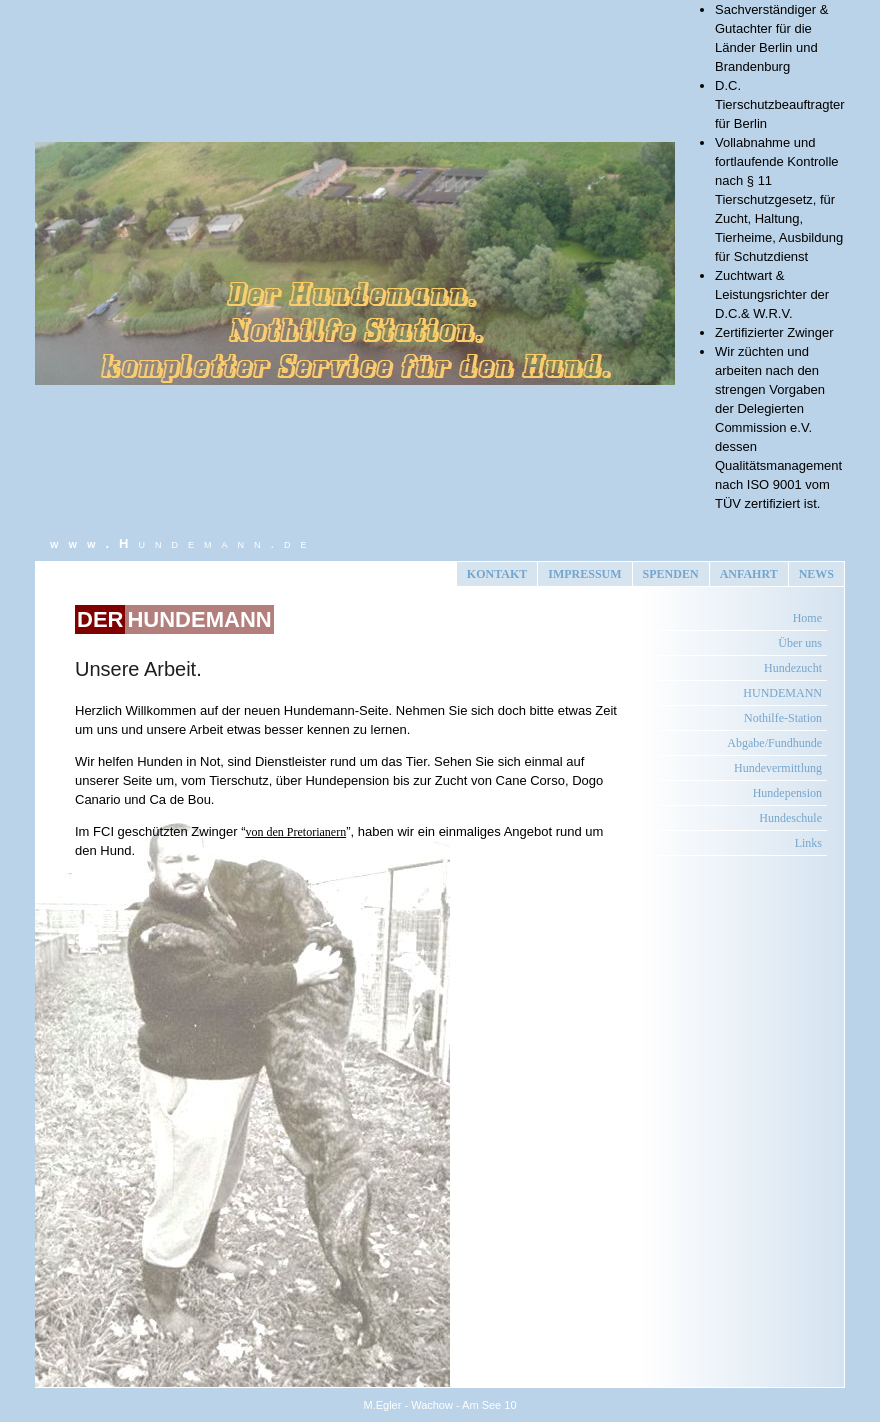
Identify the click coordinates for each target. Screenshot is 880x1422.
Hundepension (787, 793)
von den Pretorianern (296, 832)
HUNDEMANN (782, 693)
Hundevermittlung (778, 768)
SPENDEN (671, 574)
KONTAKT (497, 574)
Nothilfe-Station (783, 718)
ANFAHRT (749, 574)
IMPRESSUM (584, 574)
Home (807, 618)
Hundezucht (793, 668)
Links (808, 843)
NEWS (816, 574)
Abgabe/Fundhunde (774, 743)
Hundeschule (790, 818)
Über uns (800, 643)
